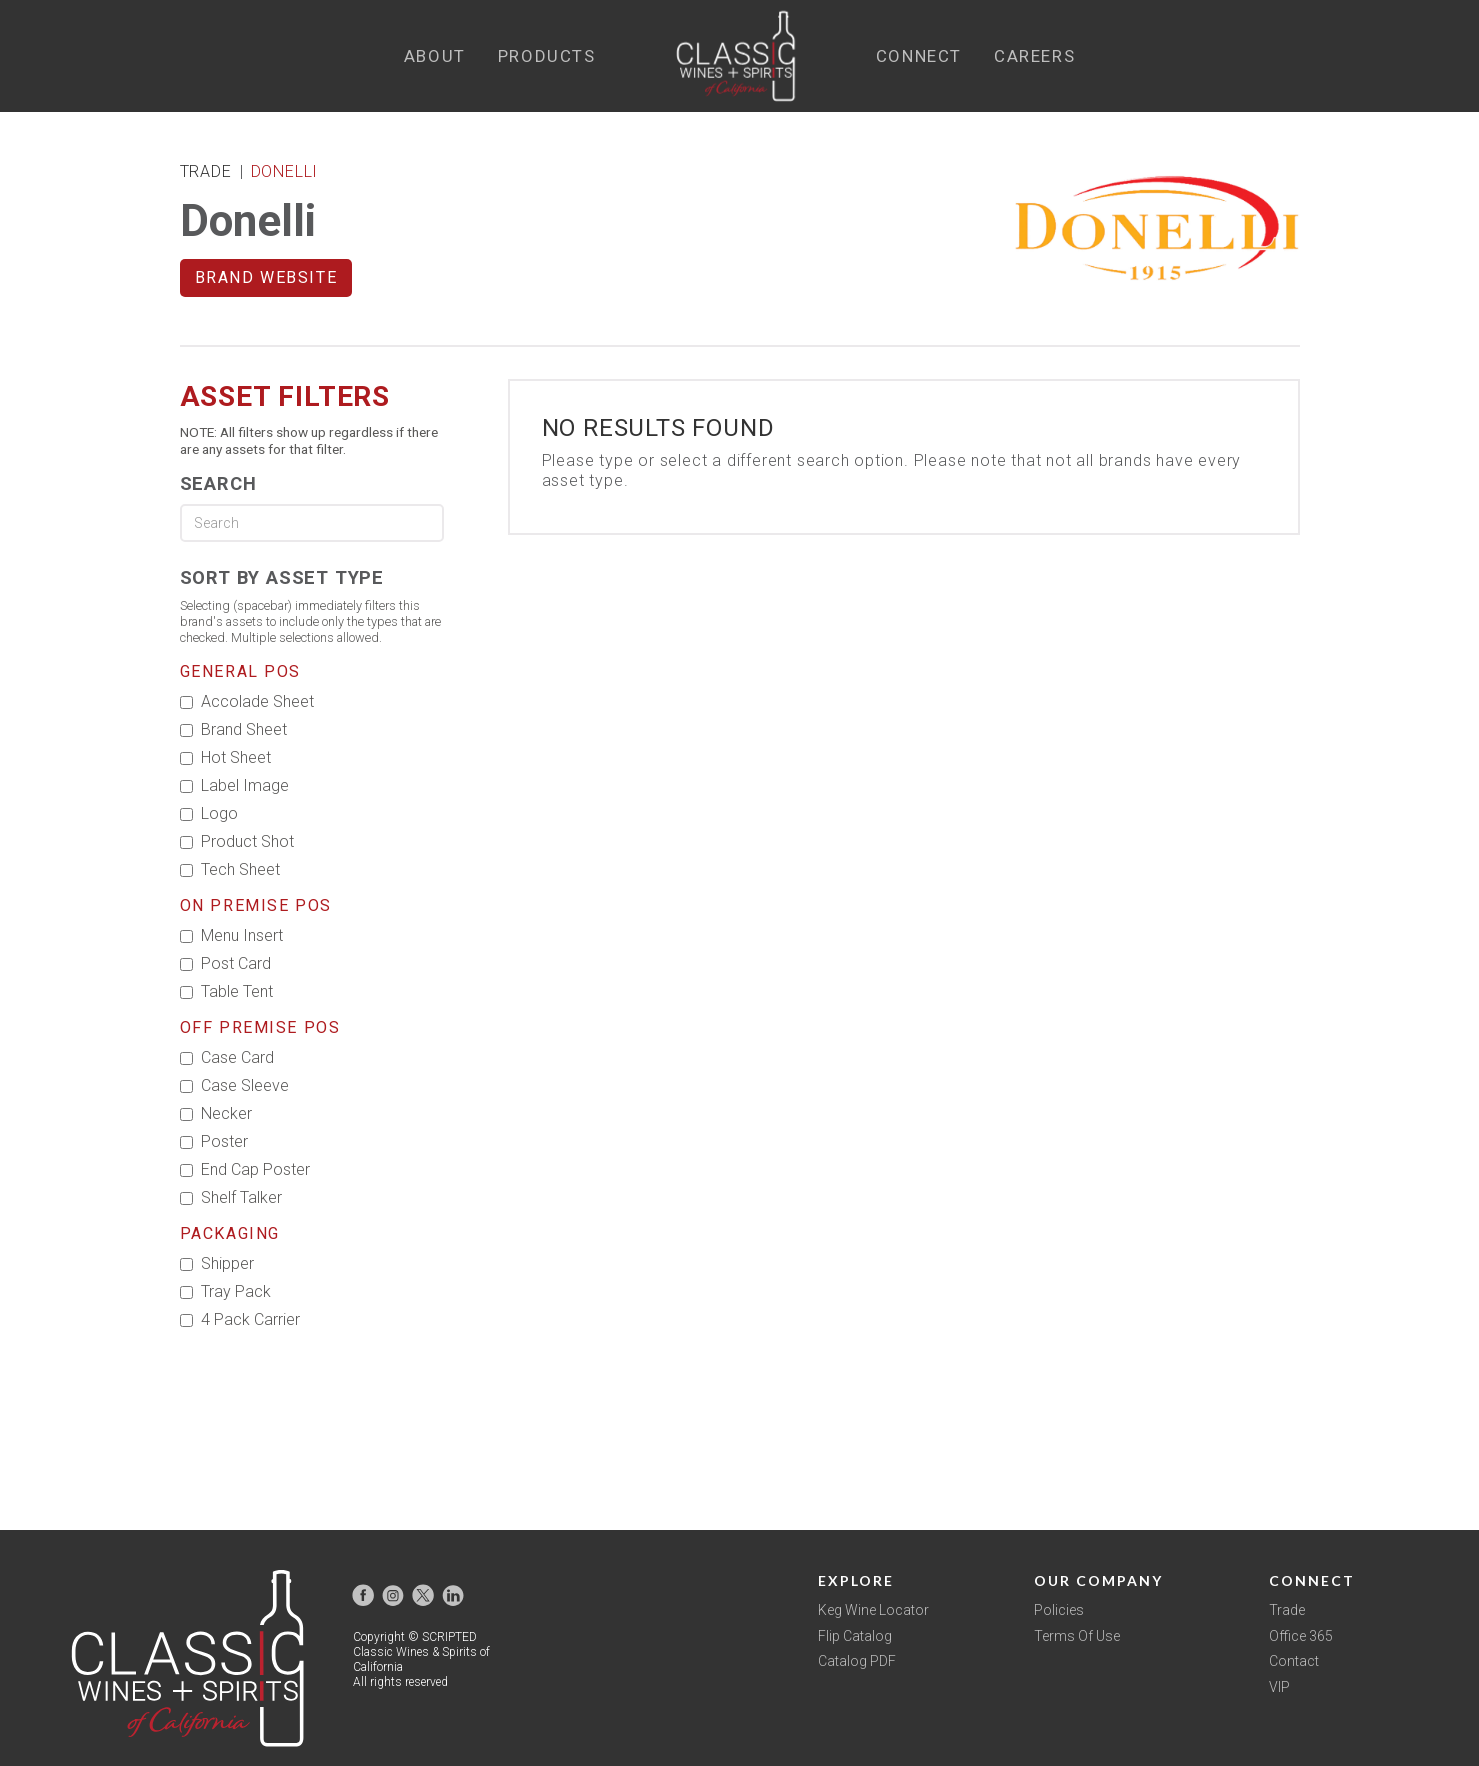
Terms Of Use (1077, 1636)
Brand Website (266, 277)
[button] (435, 56)
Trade (1287, 1610)
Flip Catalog (855, 1636)
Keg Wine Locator (873, 1610)
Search (218, 483)
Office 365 (1301, 1636)
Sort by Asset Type (282, 577)
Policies (1059, 1610)
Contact (1294, 1661)
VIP (1279, 1687)
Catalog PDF (857, 1661)
